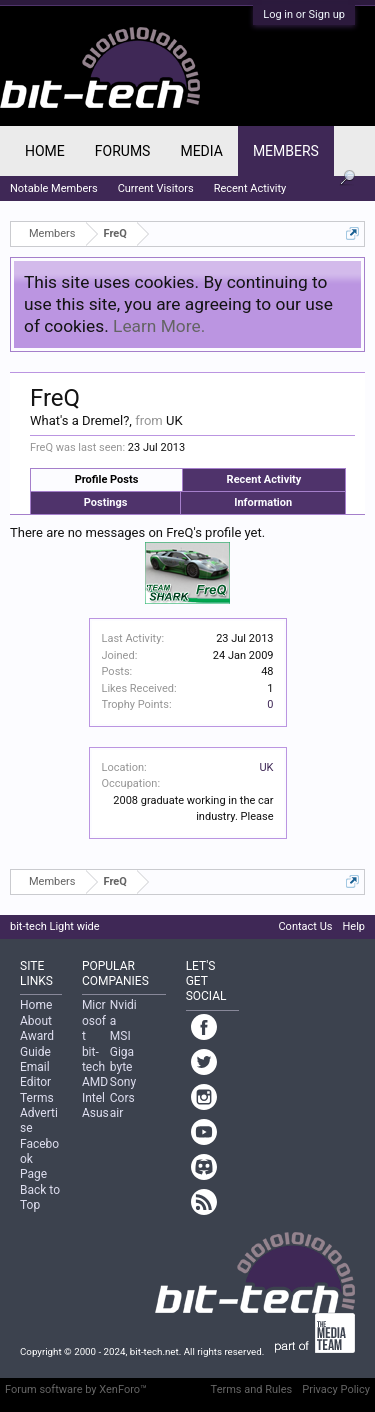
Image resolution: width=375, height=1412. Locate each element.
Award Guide (37, 1043)
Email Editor (35, 1074)
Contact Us (305, 926)
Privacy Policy (336, 1389)
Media (201, 151)
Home (45, 151)
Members (286, 151)
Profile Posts (107, 479)
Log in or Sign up (304, 14)
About (36, 1021)
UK (266, 767)
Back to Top (40, 1197)
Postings (106, 502)
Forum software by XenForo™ (76, 1389)
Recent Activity (264, 479)
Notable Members (54, 188)
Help (353, 926)
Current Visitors (156, 188)
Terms (37, 1098)
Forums (123, 151)
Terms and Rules (252, 1389)
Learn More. (159, 326)
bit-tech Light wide (55, 926)
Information (263, 502)
